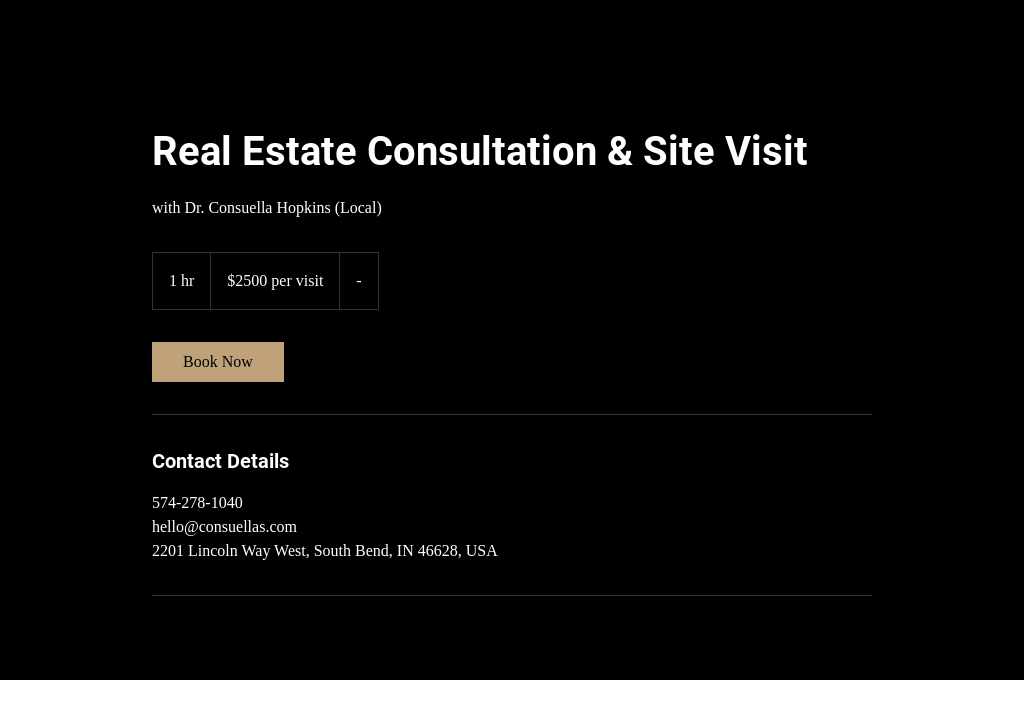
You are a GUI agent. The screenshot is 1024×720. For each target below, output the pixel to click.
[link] (218, 362)
